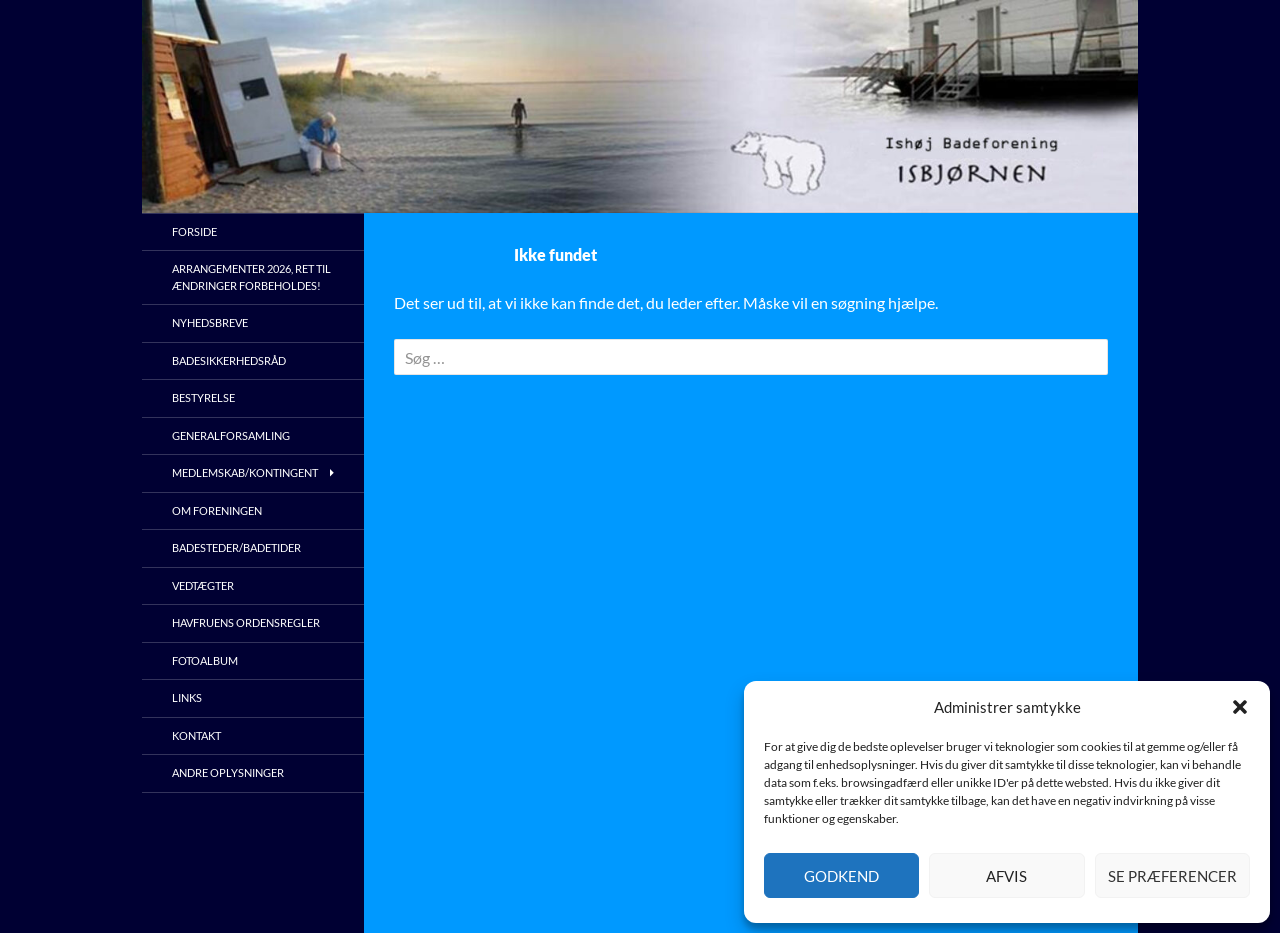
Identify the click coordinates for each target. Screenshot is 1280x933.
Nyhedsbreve (210, 322)
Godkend (841, 876)
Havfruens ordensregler (246, 622)
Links (187, 697)
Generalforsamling (231, 435)
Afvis (1006, 876)
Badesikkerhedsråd (229, 360)
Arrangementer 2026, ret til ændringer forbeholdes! (251, 277)
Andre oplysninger (228, 772)
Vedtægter (203, 585)
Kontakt (196, 735)
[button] (1240, 707)
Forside (194, 231)
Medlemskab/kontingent (245, 472)
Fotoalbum (205, 660)
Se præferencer (1172, 876)
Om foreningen (217, 510)
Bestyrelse (203, 397)
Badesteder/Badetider (236, 547)
